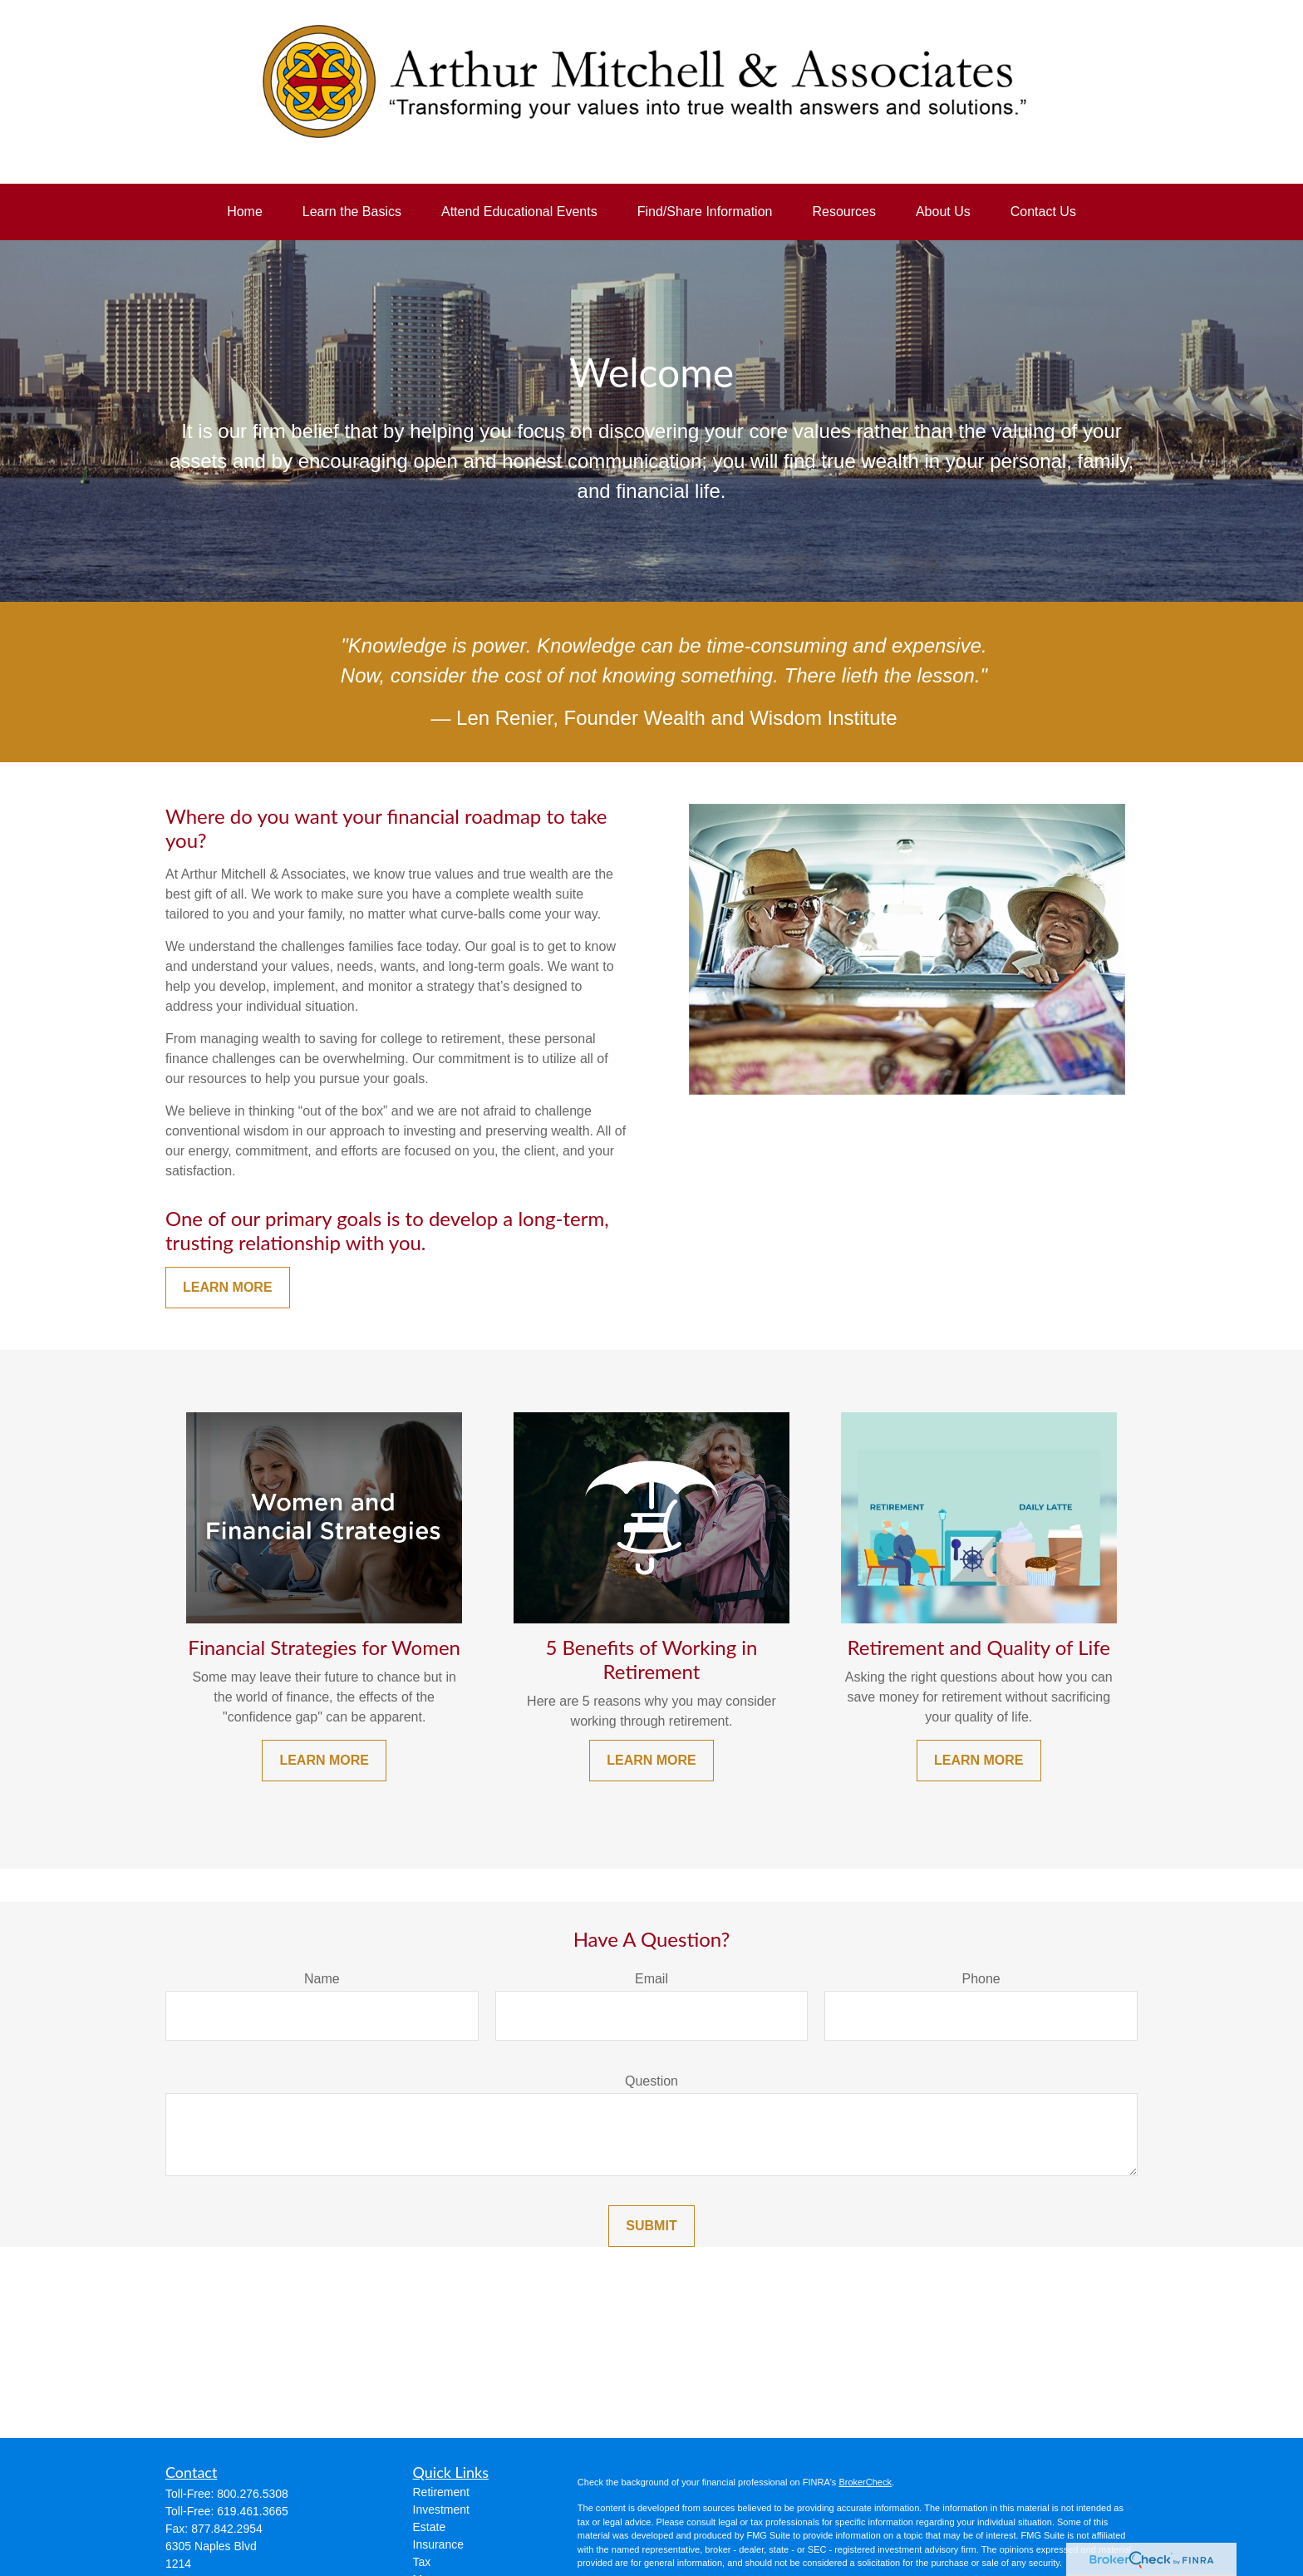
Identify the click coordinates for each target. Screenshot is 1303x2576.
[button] (245, 212)
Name (322, 1979)
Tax (422, 2562)
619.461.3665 (252, 2511)
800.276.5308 (252, 2493)
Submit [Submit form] (651, 2226)
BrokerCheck (865, 2482)
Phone (981, 1979)
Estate (429, 2527)
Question (651, 2081)
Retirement (441, 2492)
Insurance (438, 2544)
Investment (441, 2509)
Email (651, 1979)
